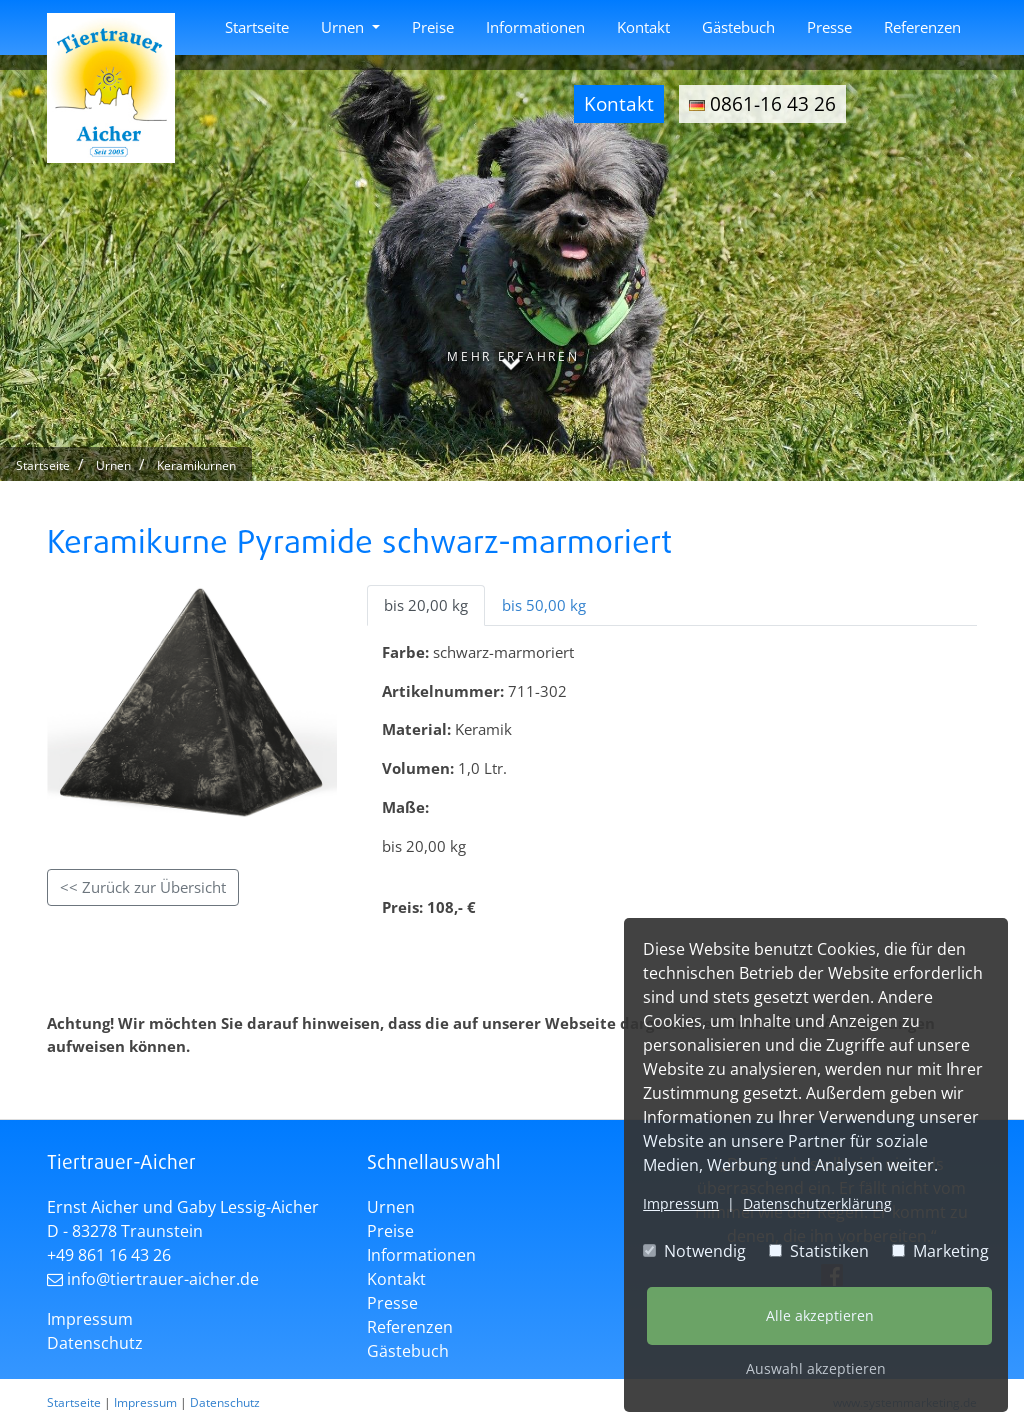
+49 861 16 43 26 (109, 1255)
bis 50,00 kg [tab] (544, 605)
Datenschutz (95, 1343)
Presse (829, 27)
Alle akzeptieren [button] (820, 1315)
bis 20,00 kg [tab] (426, 605)
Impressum (681, 1203)
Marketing (940, 1251)
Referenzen (922, 27)
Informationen (535, 27)
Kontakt (643, 27)
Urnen (344, 27)
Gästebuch (738, 27)
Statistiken (819, 1251)
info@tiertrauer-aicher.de (163, 1279)
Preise (433, 27)
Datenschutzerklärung (817, 1203)
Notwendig (694, 1251)
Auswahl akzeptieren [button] (816, 1368)
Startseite (257, 27)
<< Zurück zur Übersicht (143, 887)
